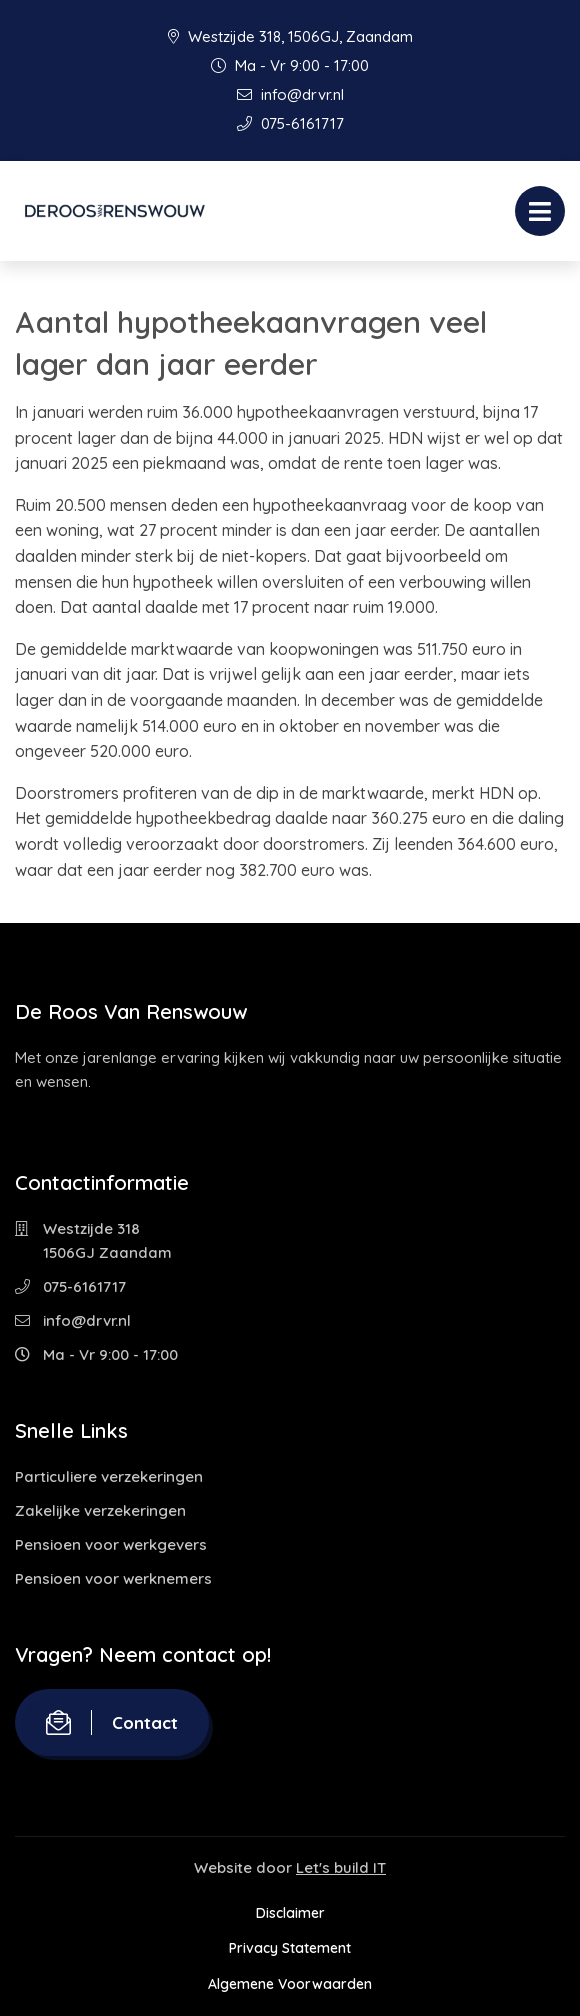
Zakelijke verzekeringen (100, 1510)
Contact (112, 1722)
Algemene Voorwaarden (290, 1984)
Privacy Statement (290, 1948)
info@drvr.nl (290, 94)
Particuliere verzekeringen (109, 1476)
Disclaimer (290, 1913)
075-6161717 (290, 123)
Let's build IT (341, 1867)
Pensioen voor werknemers (113, 1578)
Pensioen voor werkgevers (111, 1544)
